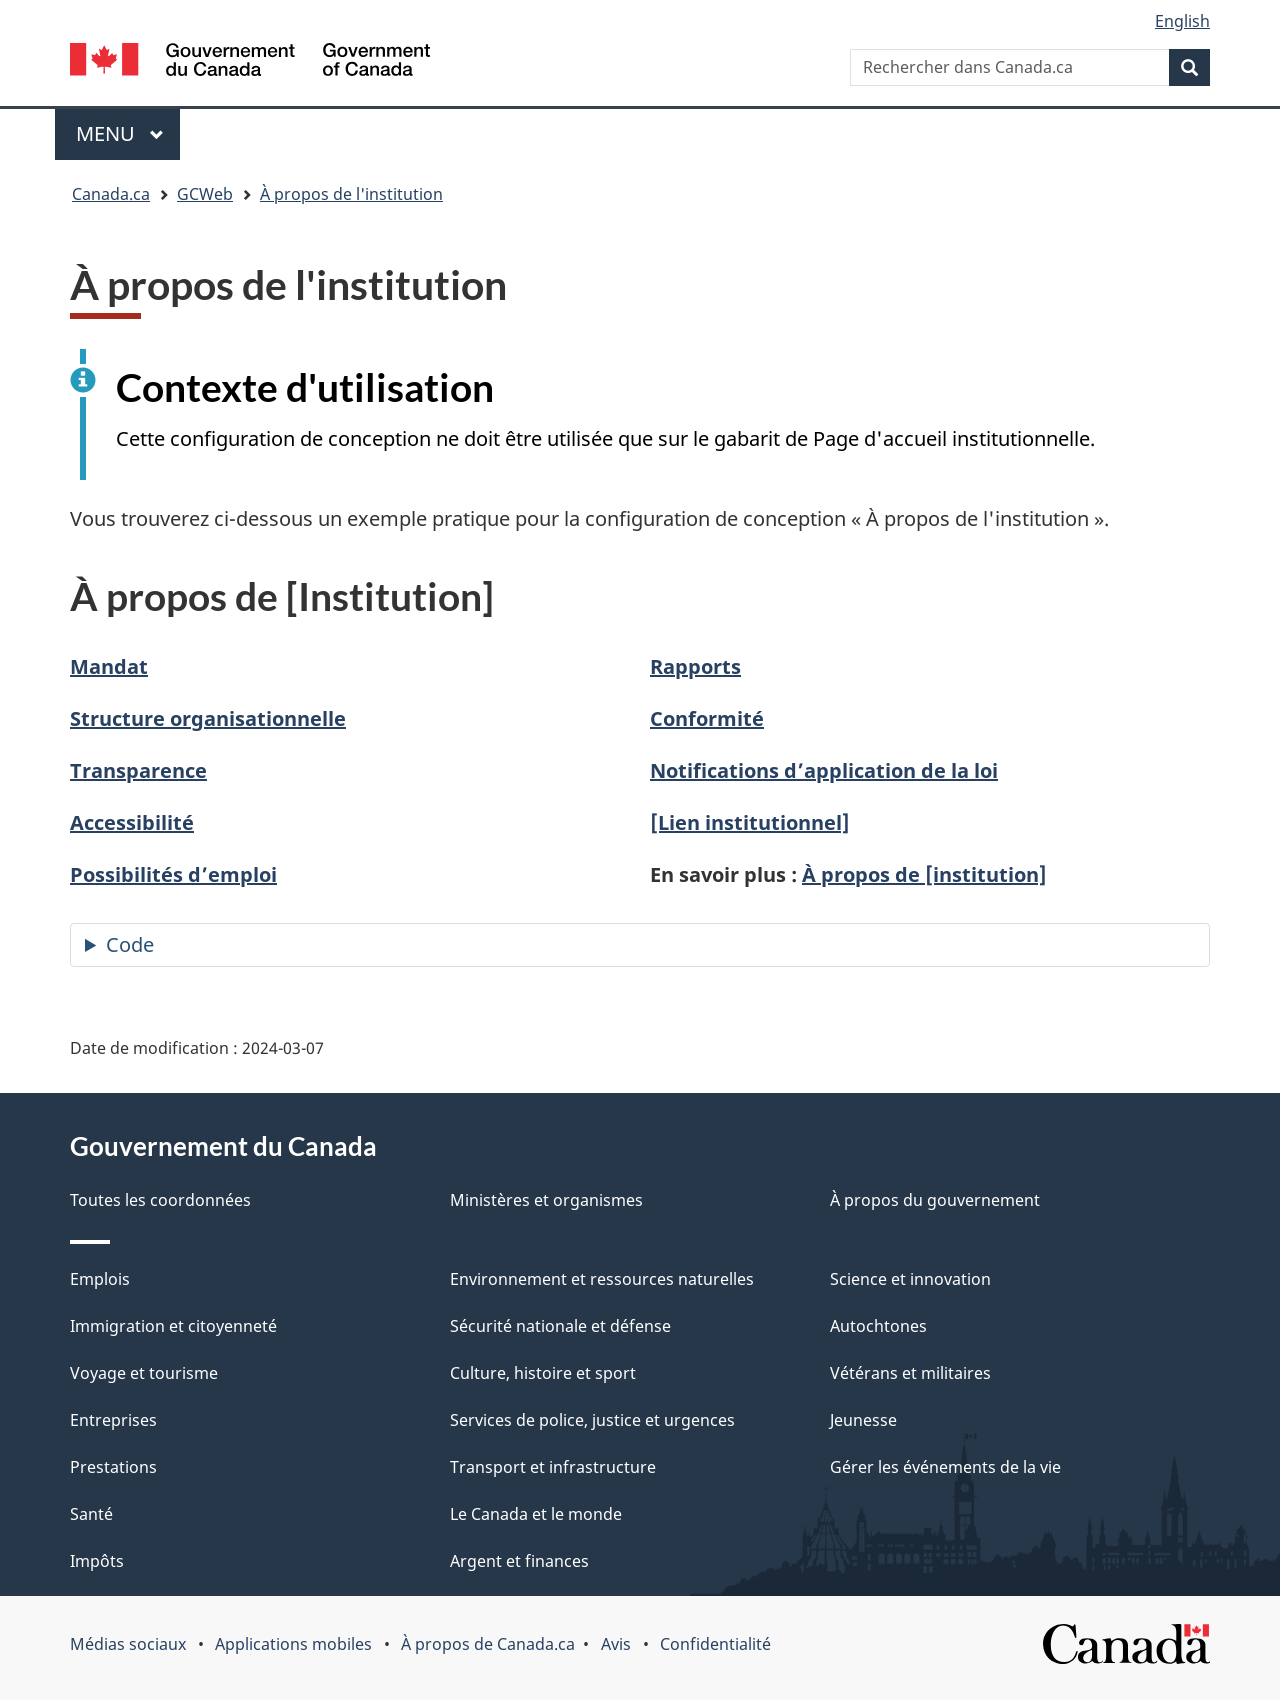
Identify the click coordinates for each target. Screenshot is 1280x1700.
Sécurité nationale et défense (560, 1326)
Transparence (138, 770)
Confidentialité (715, 1644)
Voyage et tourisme (144, 1373)
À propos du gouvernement (935, 1200)
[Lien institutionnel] (750, 822)
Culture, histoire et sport (543, 1373)
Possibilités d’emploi (173, 874)
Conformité (707, 718)
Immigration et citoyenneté (173, 1326)
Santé (91, 1514)
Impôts (97, 1561)
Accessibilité (132, 822)
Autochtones (878, 1326)
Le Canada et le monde (536, 1514)
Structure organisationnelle (208, 718)
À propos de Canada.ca (488, 1644)
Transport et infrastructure (553, 1467)
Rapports (695, 666)
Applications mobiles (293, 1644)
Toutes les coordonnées (160, 1200)
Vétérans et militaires (910, 1373)
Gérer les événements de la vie (945, 1467)
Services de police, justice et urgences (592, 1420)
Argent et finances (519, 1561)
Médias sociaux (128, 1644)
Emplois (100, 1279)
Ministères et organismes (546, 1200)
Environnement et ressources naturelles (602, 1279)
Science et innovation (910, 1279)
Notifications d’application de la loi (824, 770)
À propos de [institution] (924, 874)
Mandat (109, 666)
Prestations (113, 1467)
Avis (616, 1644)
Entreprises (113, 1420)
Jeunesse (863, 1420)
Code (130, 944)
